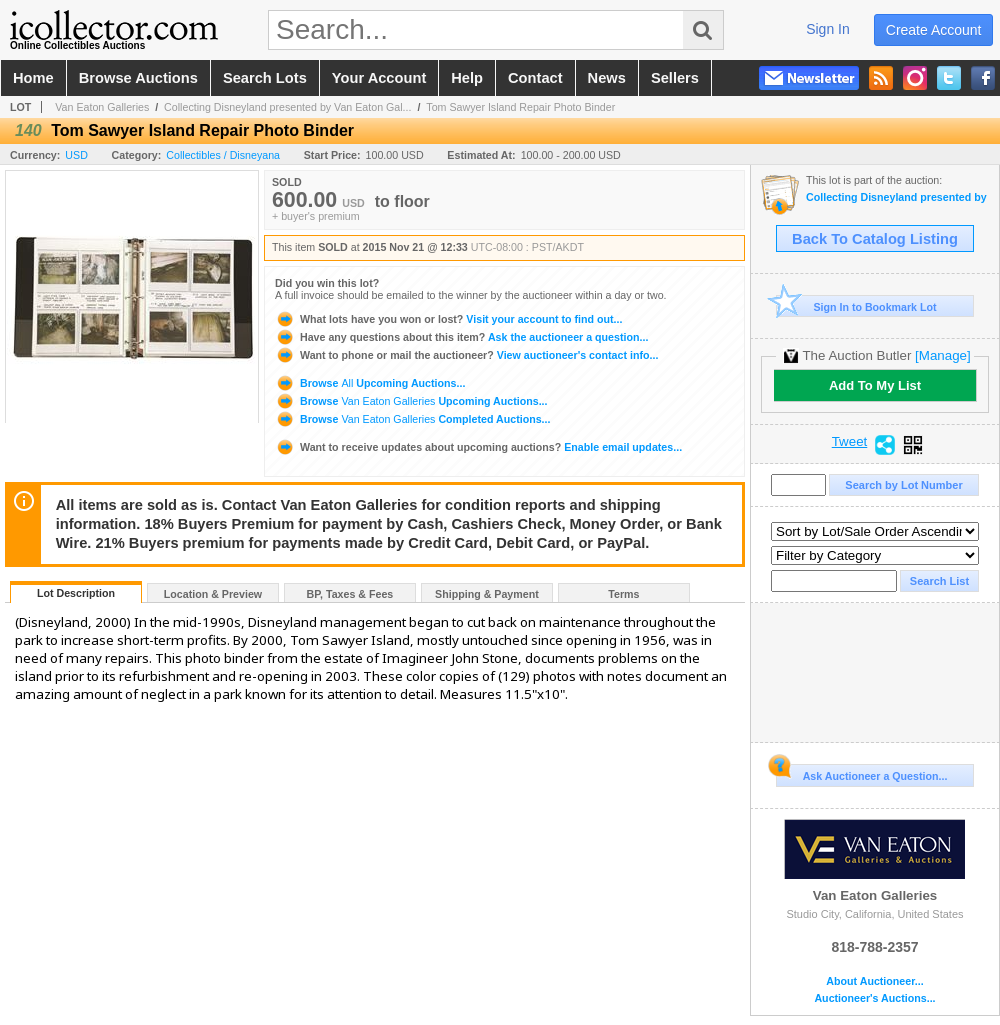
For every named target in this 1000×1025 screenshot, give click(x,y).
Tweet (850, 442)
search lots (265, 78)
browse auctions (138, 78)
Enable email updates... (478, 447)
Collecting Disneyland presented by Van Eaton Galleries (897, 197)
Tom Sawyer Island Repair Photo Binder (520, 107)
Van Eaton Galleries (102, 107)
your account (379, 78)
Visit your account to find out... (448, 319)
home (33, 78)
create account (934, 30)
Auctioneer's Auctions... (874, 998)
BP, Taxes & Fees (350, 594)
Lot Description (76, 593)
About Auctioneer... (874, 981)
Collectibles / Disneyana (223, 155)
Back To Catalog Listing (875, 239)
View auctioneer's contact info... (466, 355)
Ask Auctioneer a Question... (861, 773)
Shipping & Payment (487, 594)
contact (535, 78)
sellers (675, 78)
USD (76, 155)
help (467, 78)
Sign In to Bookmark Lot (856, 306)
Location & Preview (213, 594)
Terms (623, 594)
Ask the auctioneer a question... (461, 337)
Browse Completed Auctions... (412, 419)
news (607, 78)
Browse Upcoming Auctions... (370, 383)
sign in (828, 29)
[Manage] (942, 355)
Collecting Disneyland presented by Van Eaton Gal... (287, 107)
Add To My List (875, 385)
